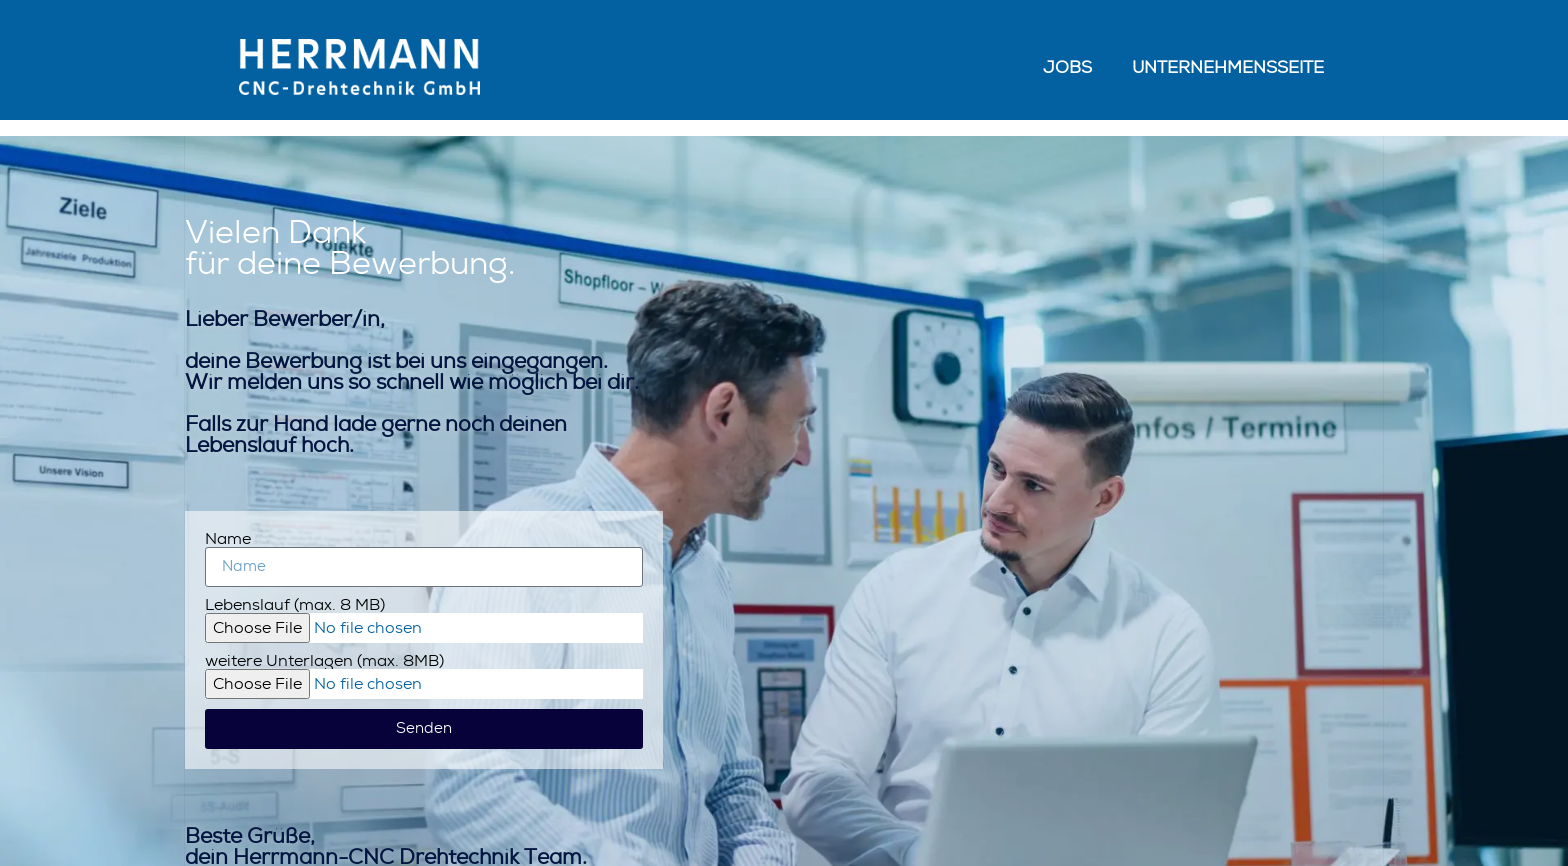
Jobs (1067, 67)
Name (228, 539)
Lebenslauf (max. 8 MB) (295, 605)
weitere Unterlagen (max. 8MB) (324, 661)
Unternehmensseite (1228, 67)
